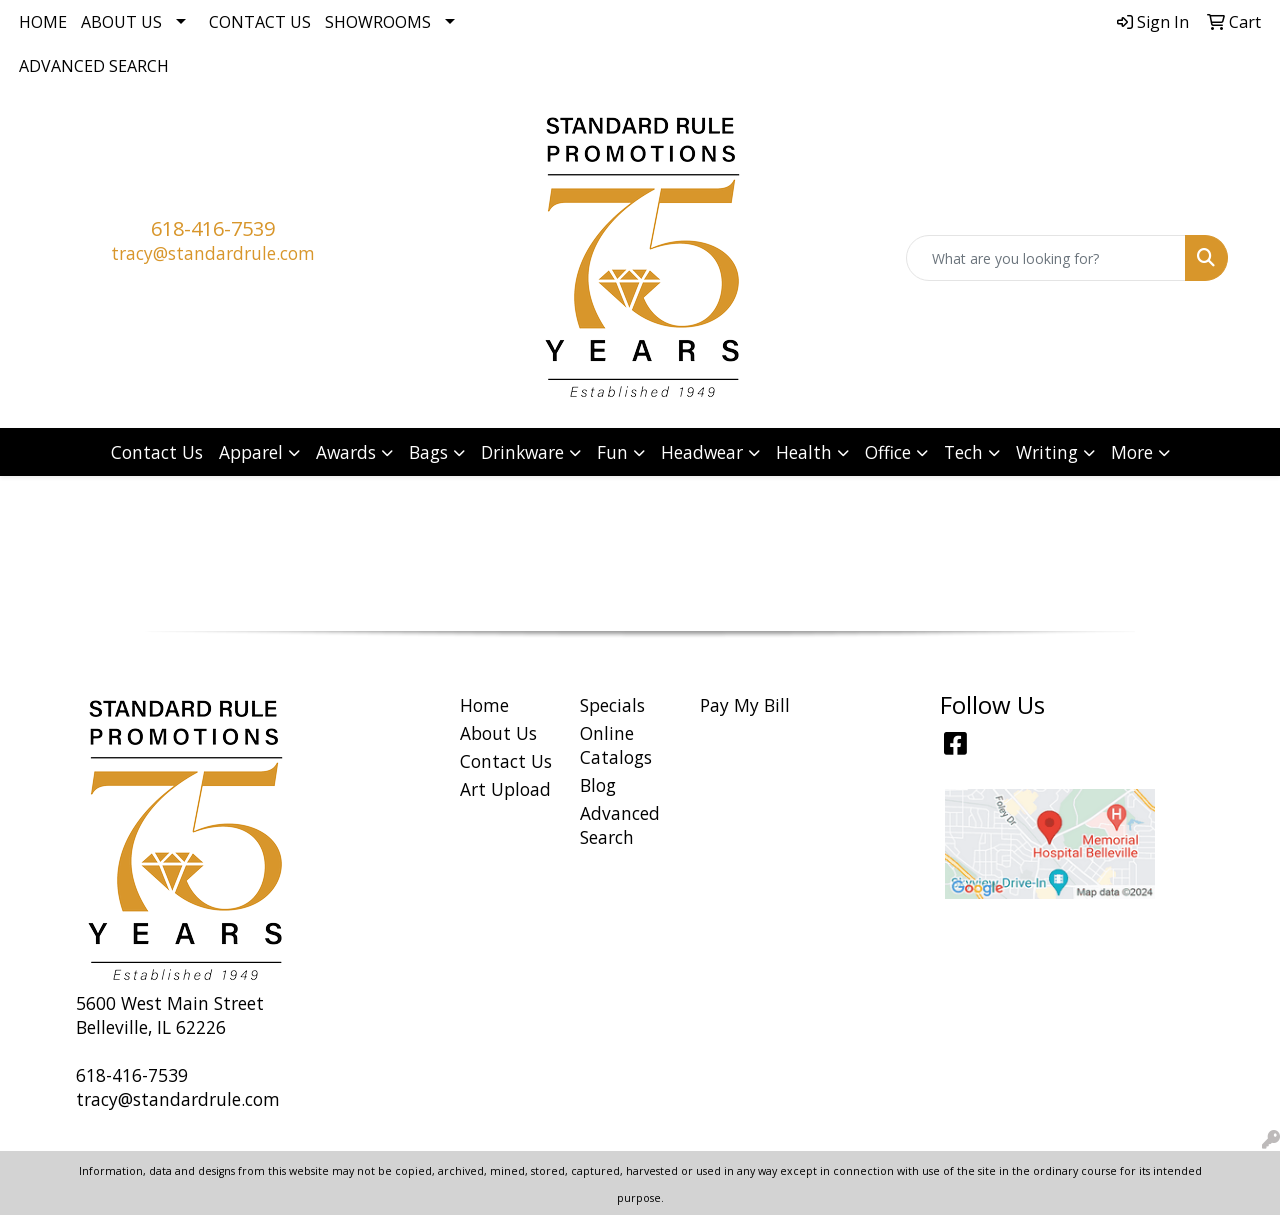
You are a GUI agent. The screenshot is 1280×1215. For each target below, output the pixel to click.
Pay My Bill (745, 705)
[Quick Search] (1046, 258)
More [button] (1132, 452)
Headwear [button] (702, 452)
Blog (598, 785)
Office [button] (888, 452)
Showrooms (378, 22)
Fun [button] (612, 452)
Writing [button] (1047, 452)
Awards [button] (346, 452)
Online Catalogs (616, 745)
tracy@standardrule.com (213, 253)
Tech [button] (963, 452)
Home (43, 22)
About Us (121, 22)
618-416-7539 (213, 228)
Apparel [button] (251, 452)
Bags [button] (428, 452)
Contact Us (260, 22)
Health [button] (804, 452)
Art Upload (505, 789)
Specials (612, 705)
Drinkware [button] (522, 452)
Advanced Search (94, 66)
